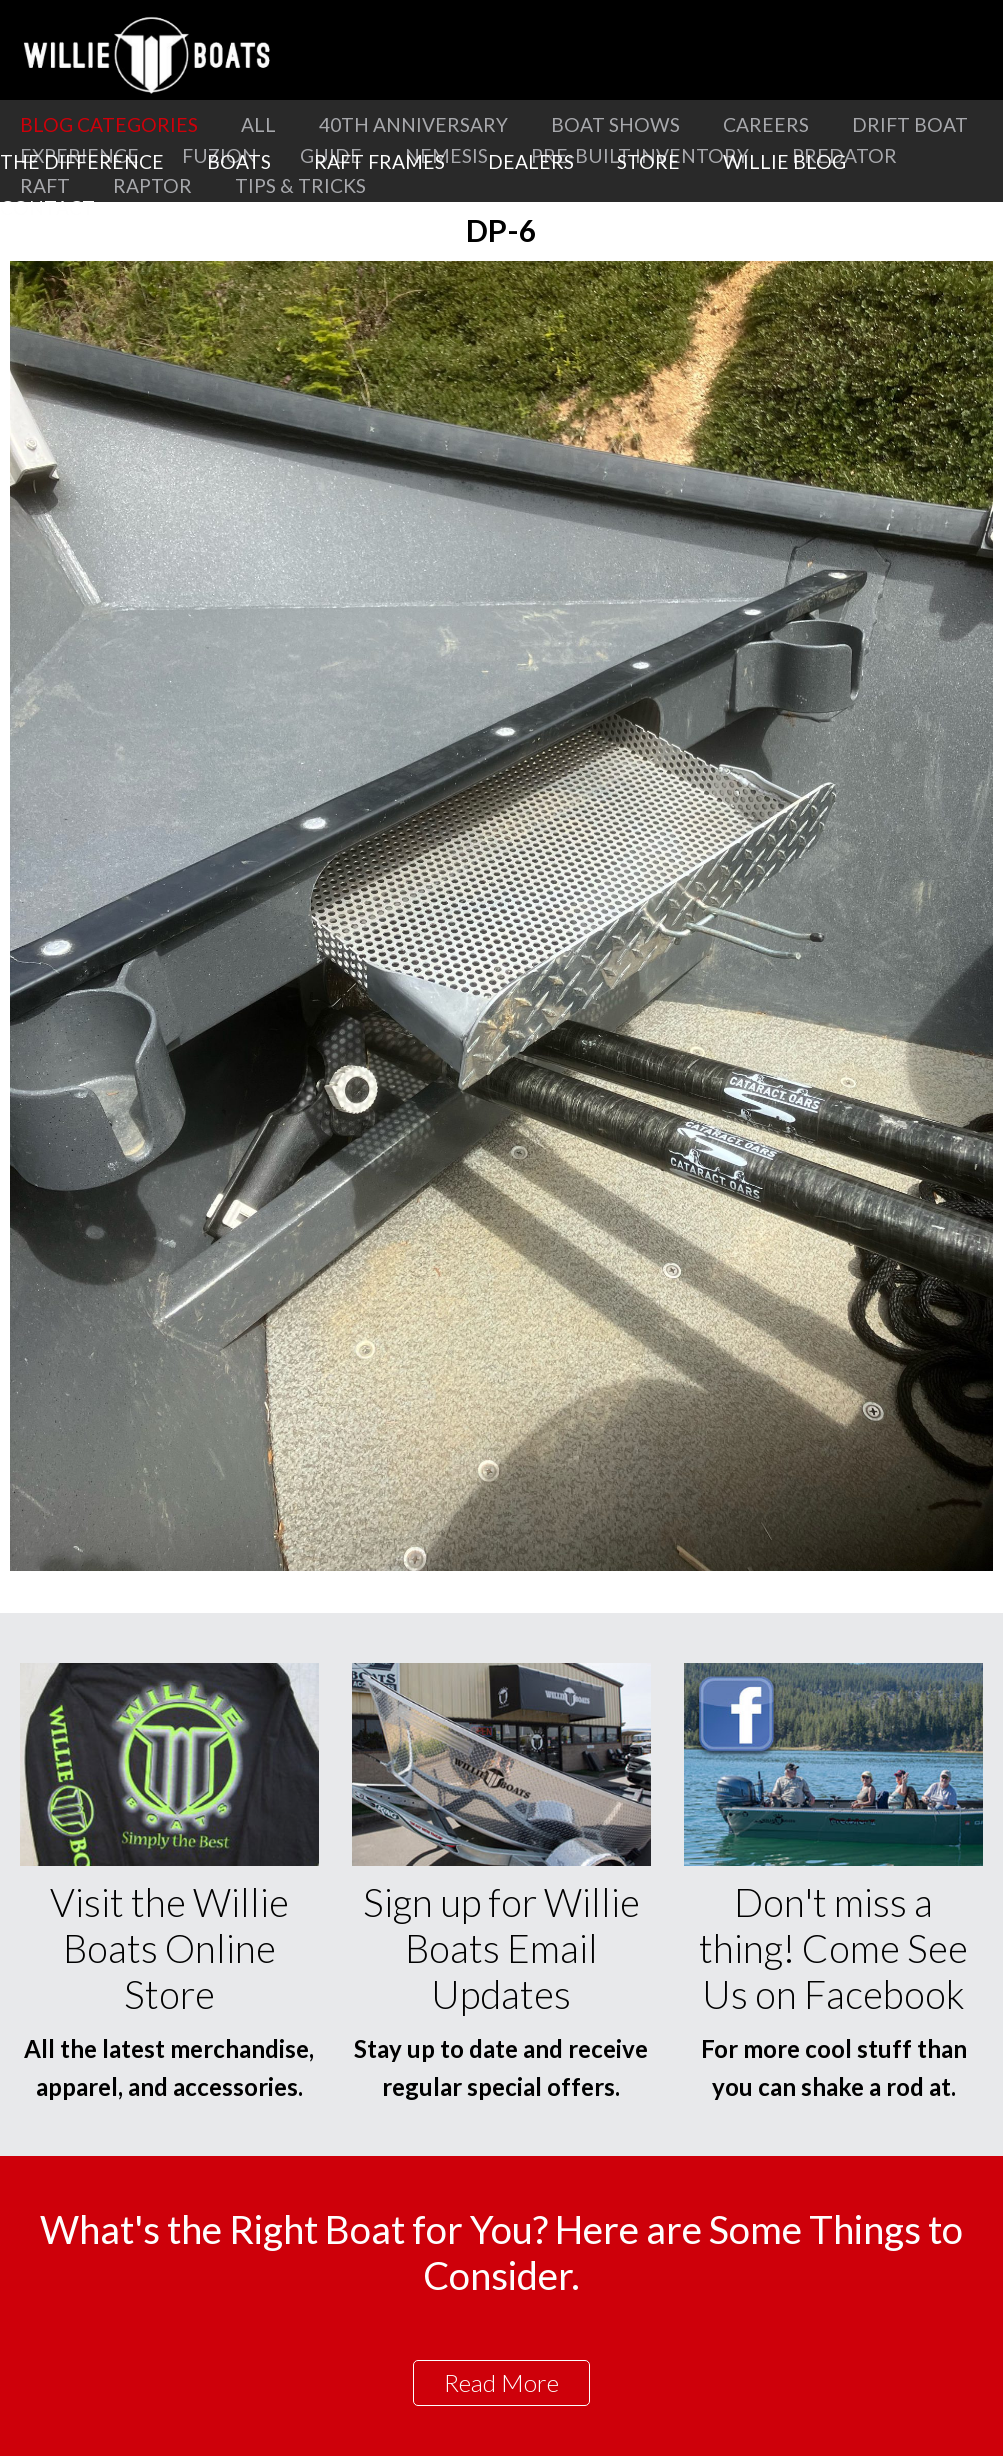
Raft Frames (379, 161)
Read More (501, 2382)
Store (648, 161)
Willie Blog (784, 161)
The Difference (82, 161)
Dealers (531, 161)
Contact (47, 207)
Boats (239, 161)
